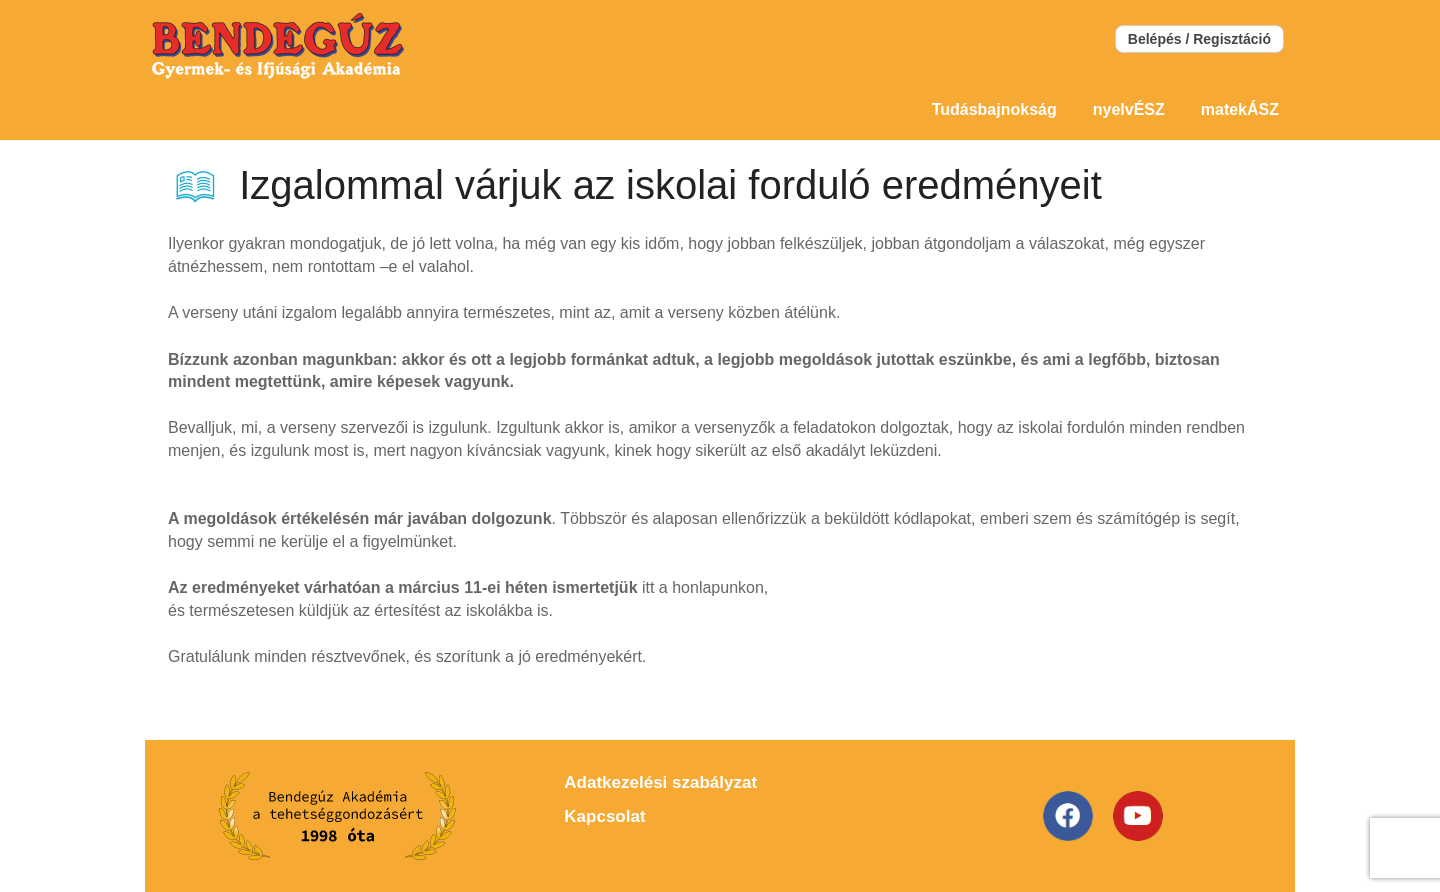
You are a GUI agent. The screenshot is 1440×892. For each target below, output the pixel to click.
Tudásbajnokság (994, 109)
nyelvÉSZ (1129, 109)
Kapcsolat (604, 816)
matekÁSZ (1240, 109)
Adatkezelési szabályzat (660, 782)
